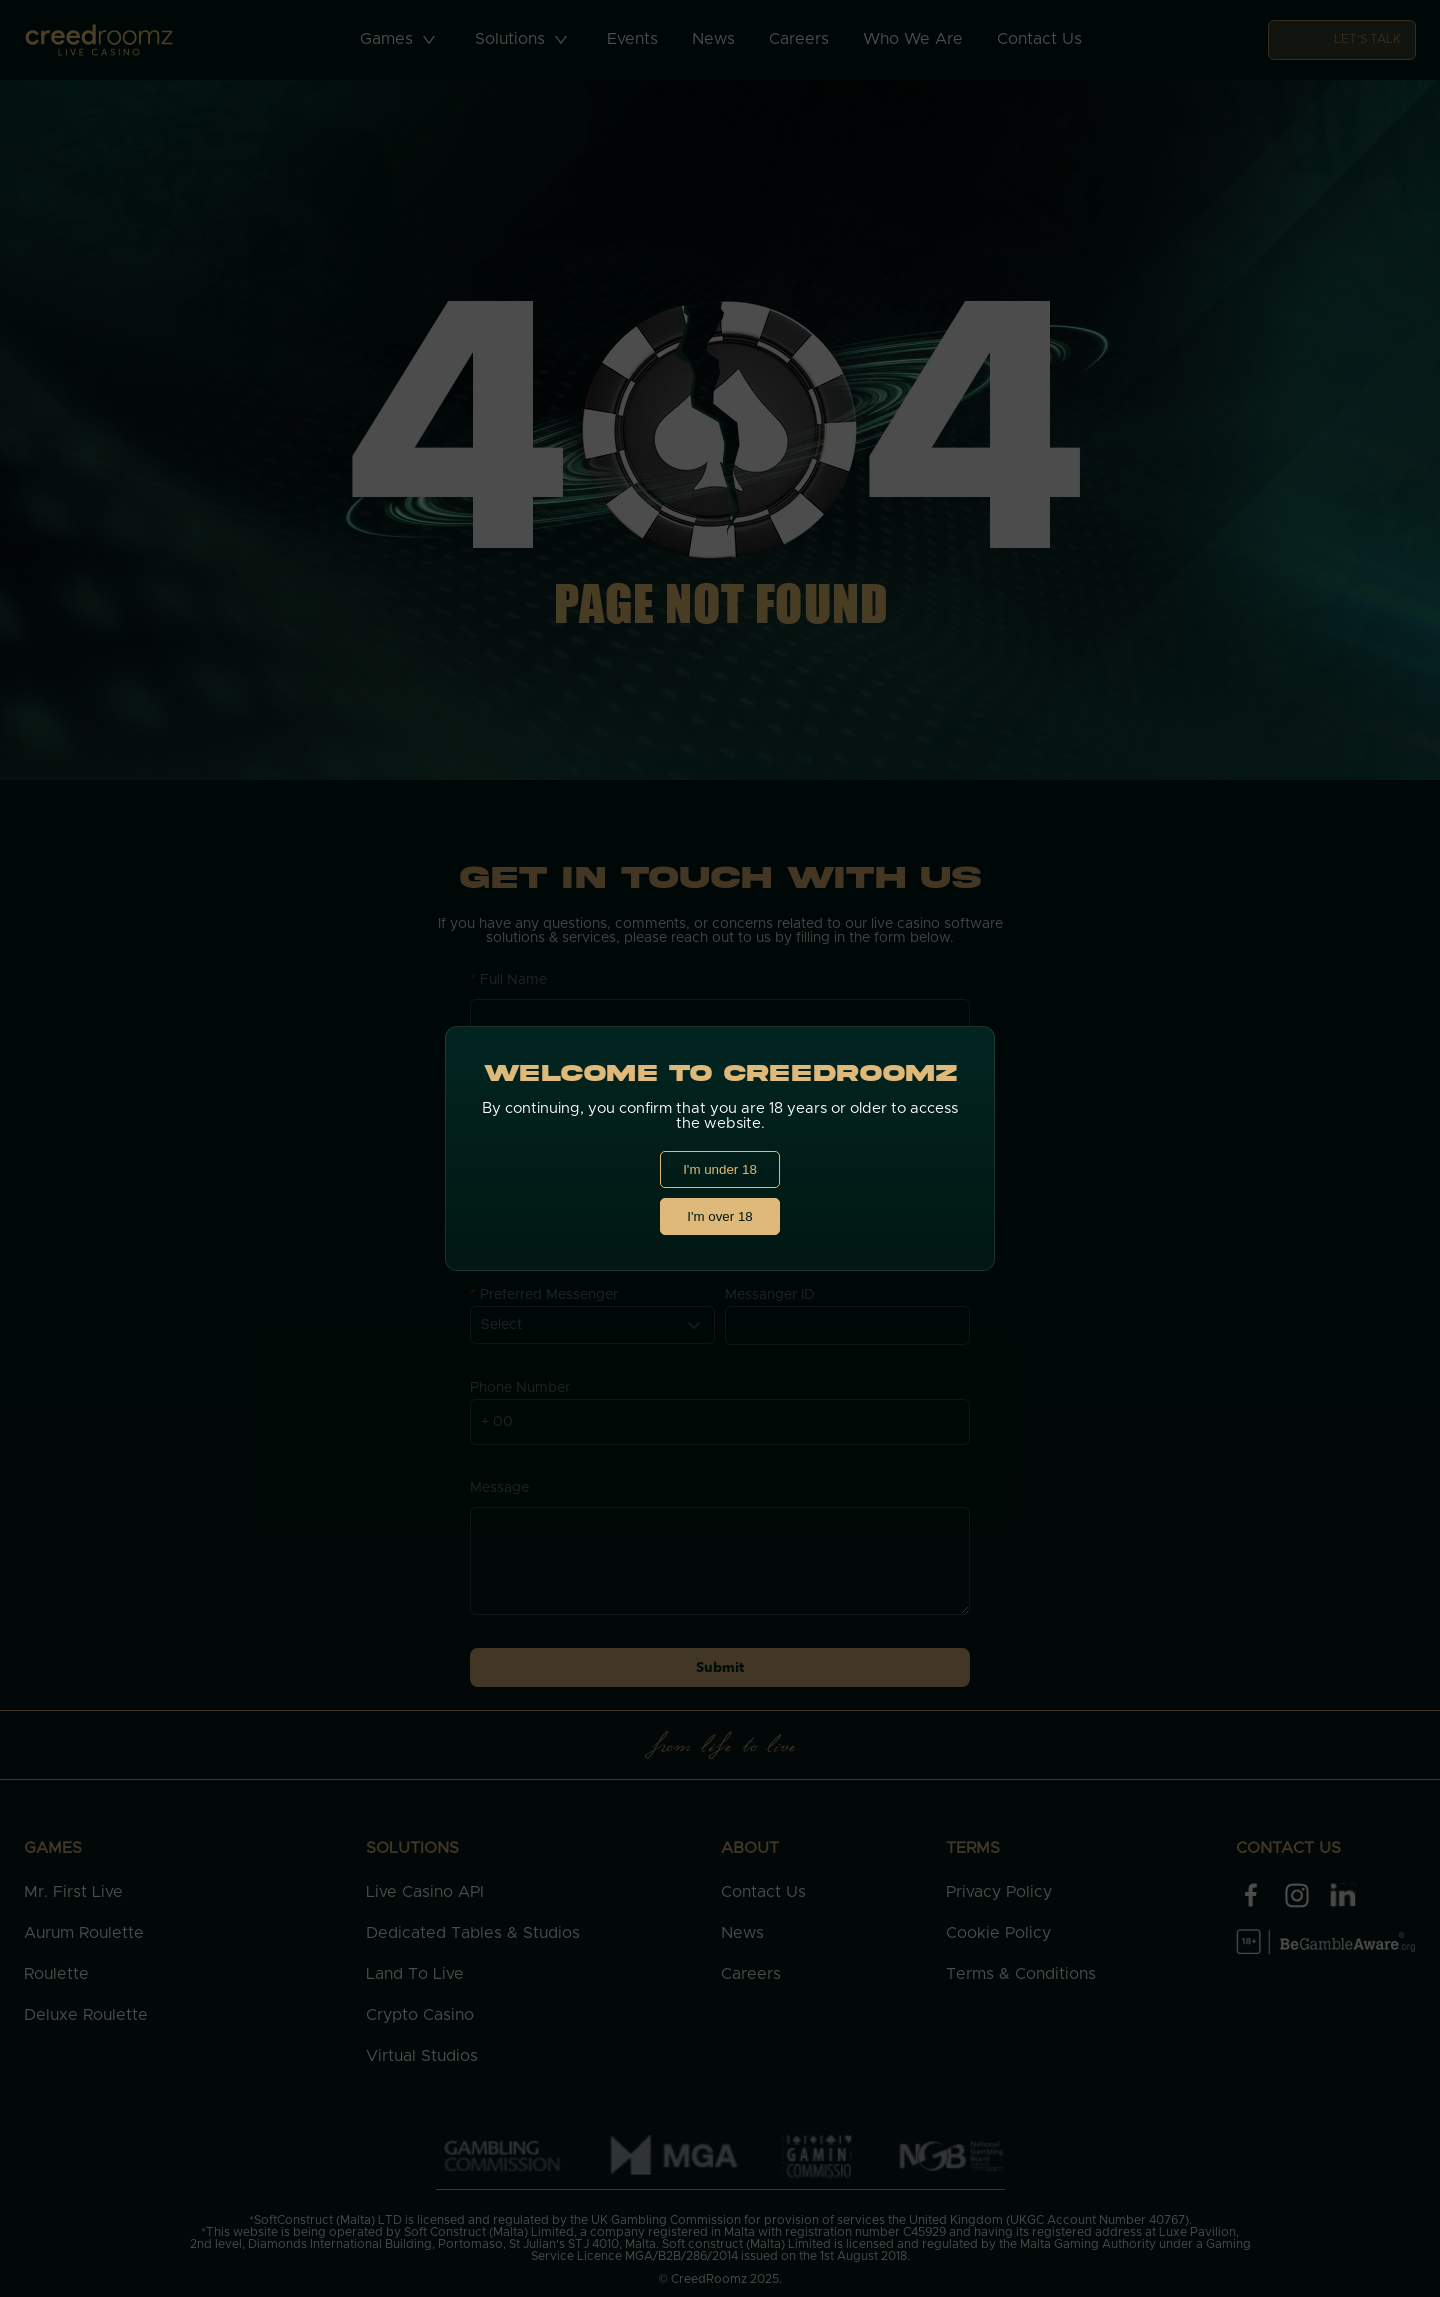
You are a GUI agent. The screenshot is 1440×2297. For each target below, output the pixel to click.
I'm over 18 (720, 1216)
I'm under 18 (720, 1169)
